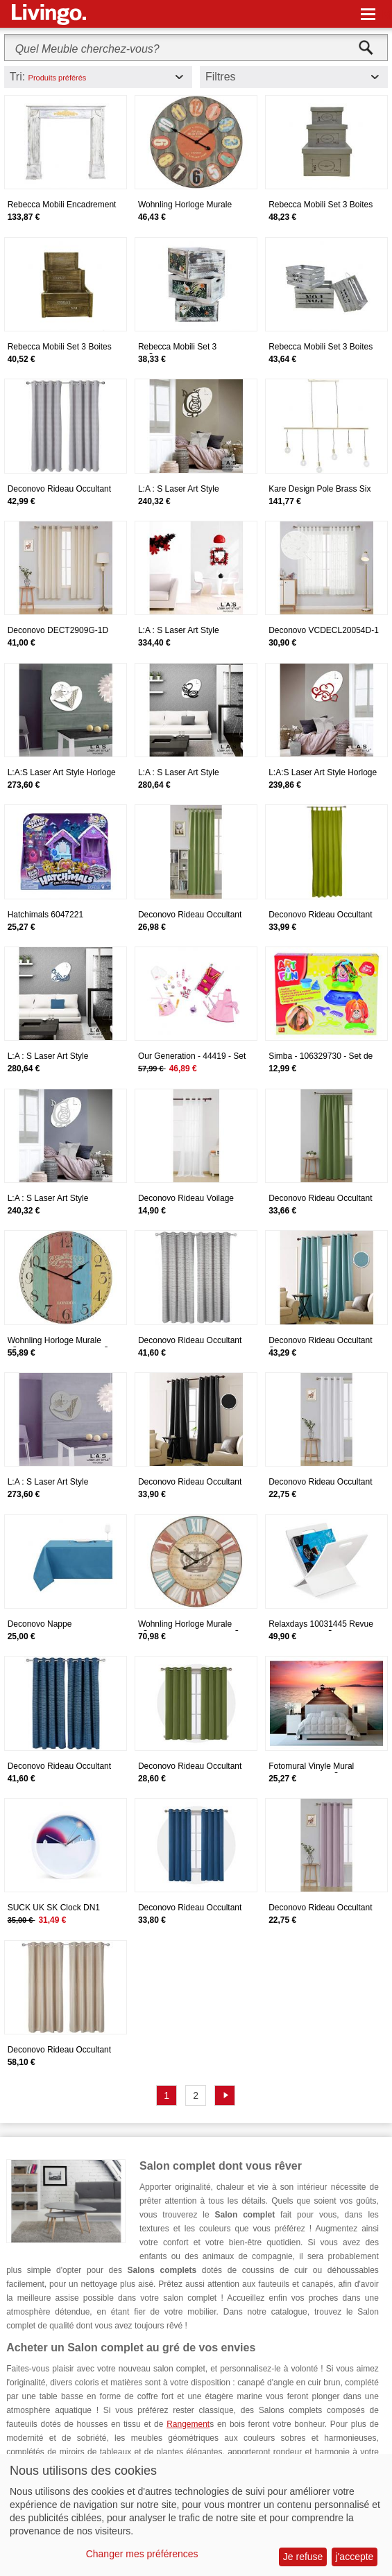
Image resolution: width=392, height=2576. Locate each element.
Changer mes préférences (142, 2553)
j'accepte (355, 2556)
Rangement (188, 2424)
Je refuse (303, 2556)
